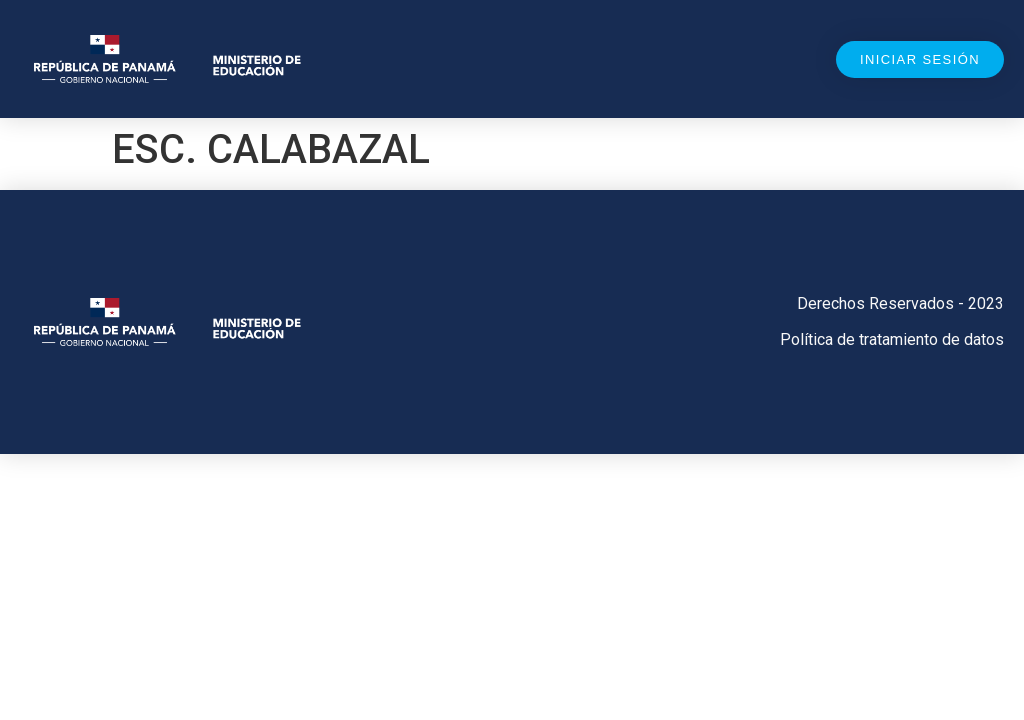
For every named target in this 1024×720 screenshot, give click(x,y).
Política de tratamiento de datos (892, 339)
